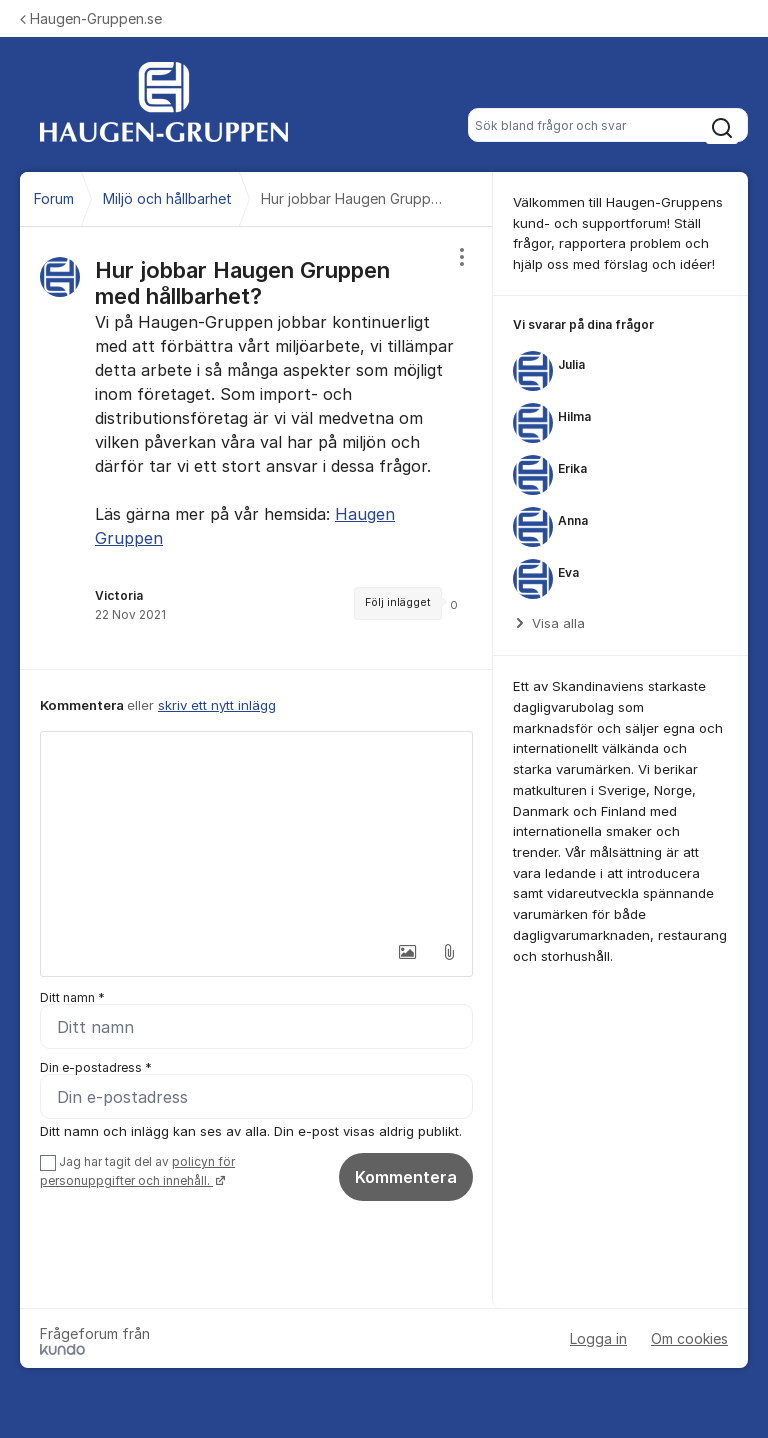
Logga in (598, 1338)
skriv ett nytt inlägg (217, 705)
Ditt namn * (72, 997)
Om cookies (689, 1338)
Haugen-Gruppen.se (91, 18)
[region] (256, 448)
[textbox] (256, 832)
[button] (407, 952)
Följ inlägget (398, 602)
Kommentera (406, 1177)
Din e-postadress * (96, 1067)
